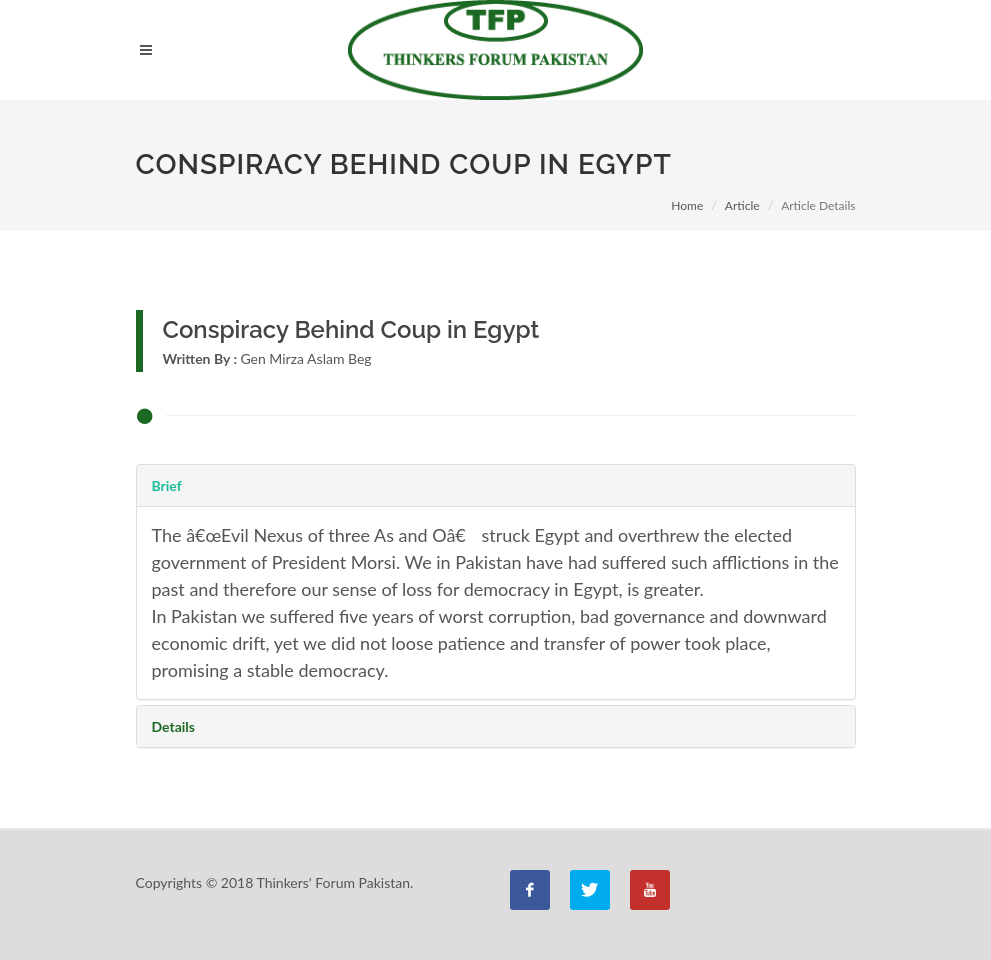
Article (742, 205)
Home (687, 205)
